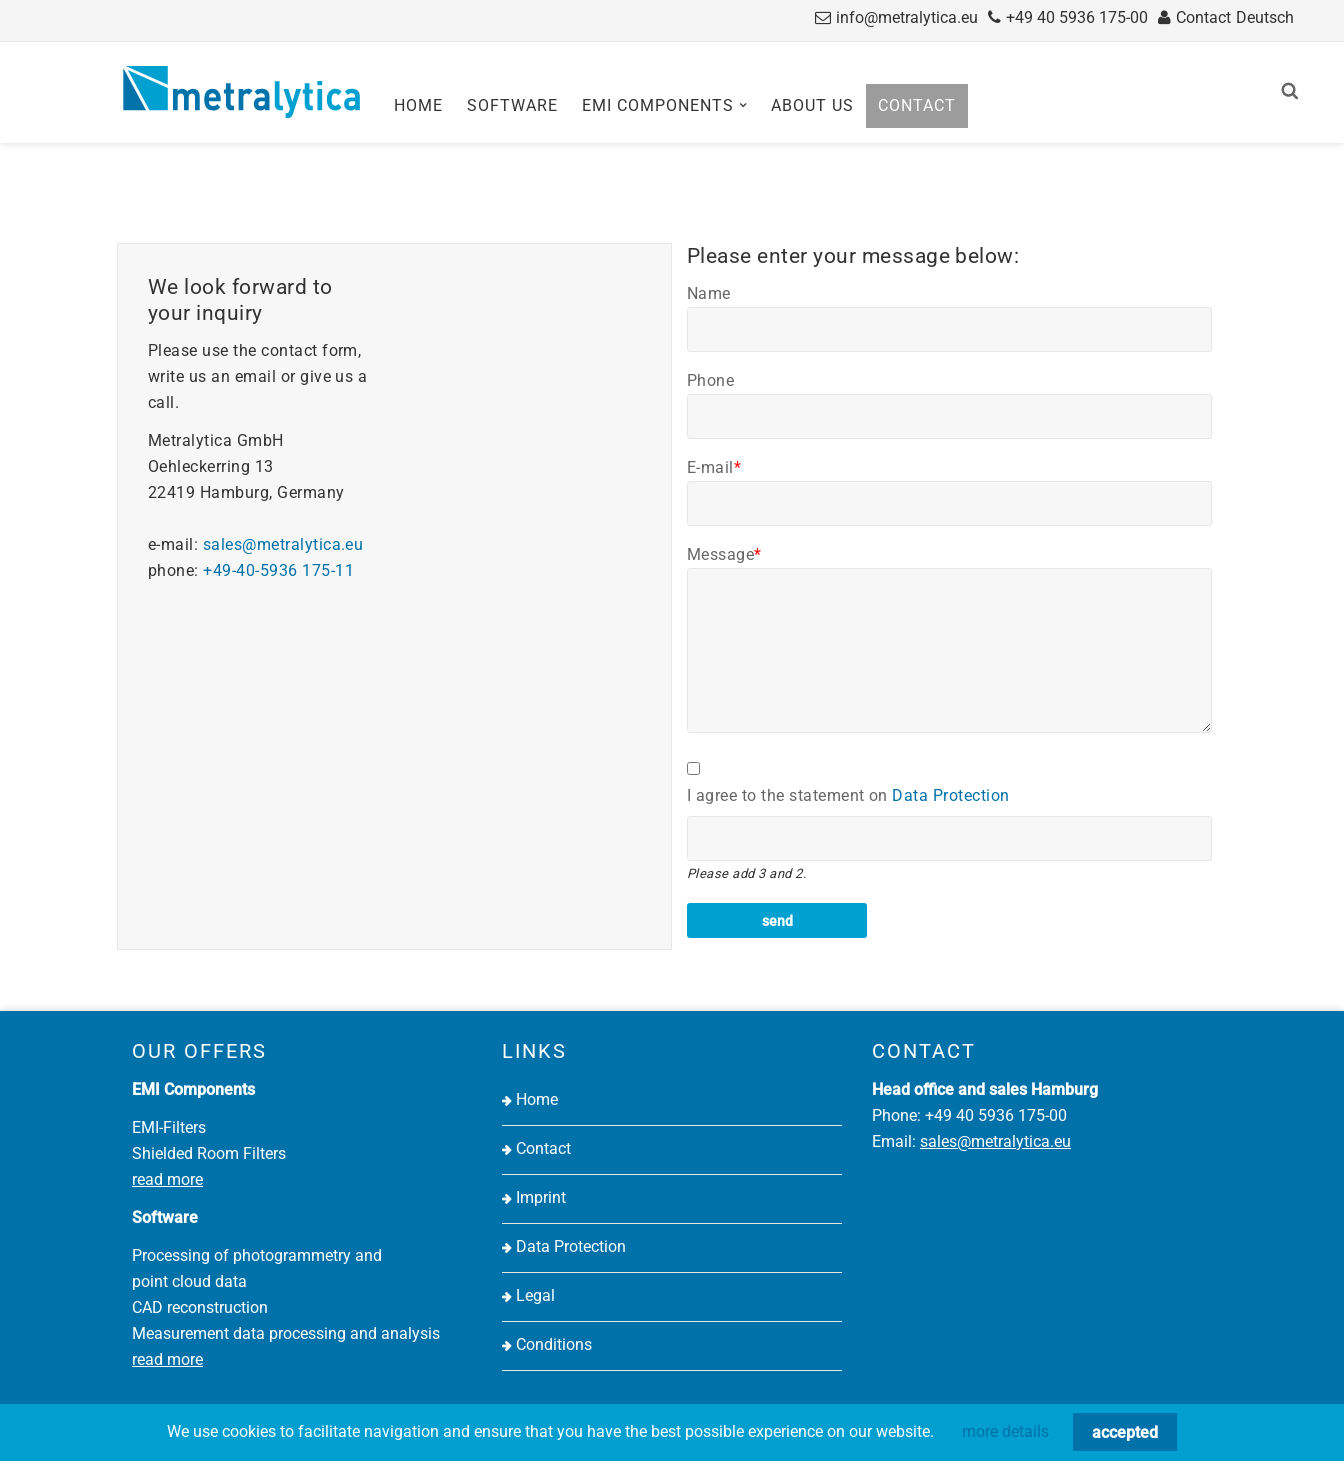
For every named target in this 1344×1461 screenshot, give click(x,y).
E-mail (714, 467)
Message (724, 554)
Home (418, 105)
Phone (710, 380)
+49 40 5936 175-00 (1077, 17)
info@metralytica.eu (907, 17)
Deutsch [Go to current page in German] (1265, 17)
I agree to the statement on (848, 795)
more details (1005, 1431)
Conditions (554, 1344)
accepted (1125, 1432)
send (777, 921)
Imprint (541, 1197)
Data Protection (950, 795)
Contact (1203, 17)
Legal (535, 1295)
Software (512, 105)
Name (709, 293)
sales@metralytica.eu (283, 544)
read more (167, 1179)
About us (812, 105)
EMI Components (658, 105)
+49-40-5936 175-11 (278, 570)
